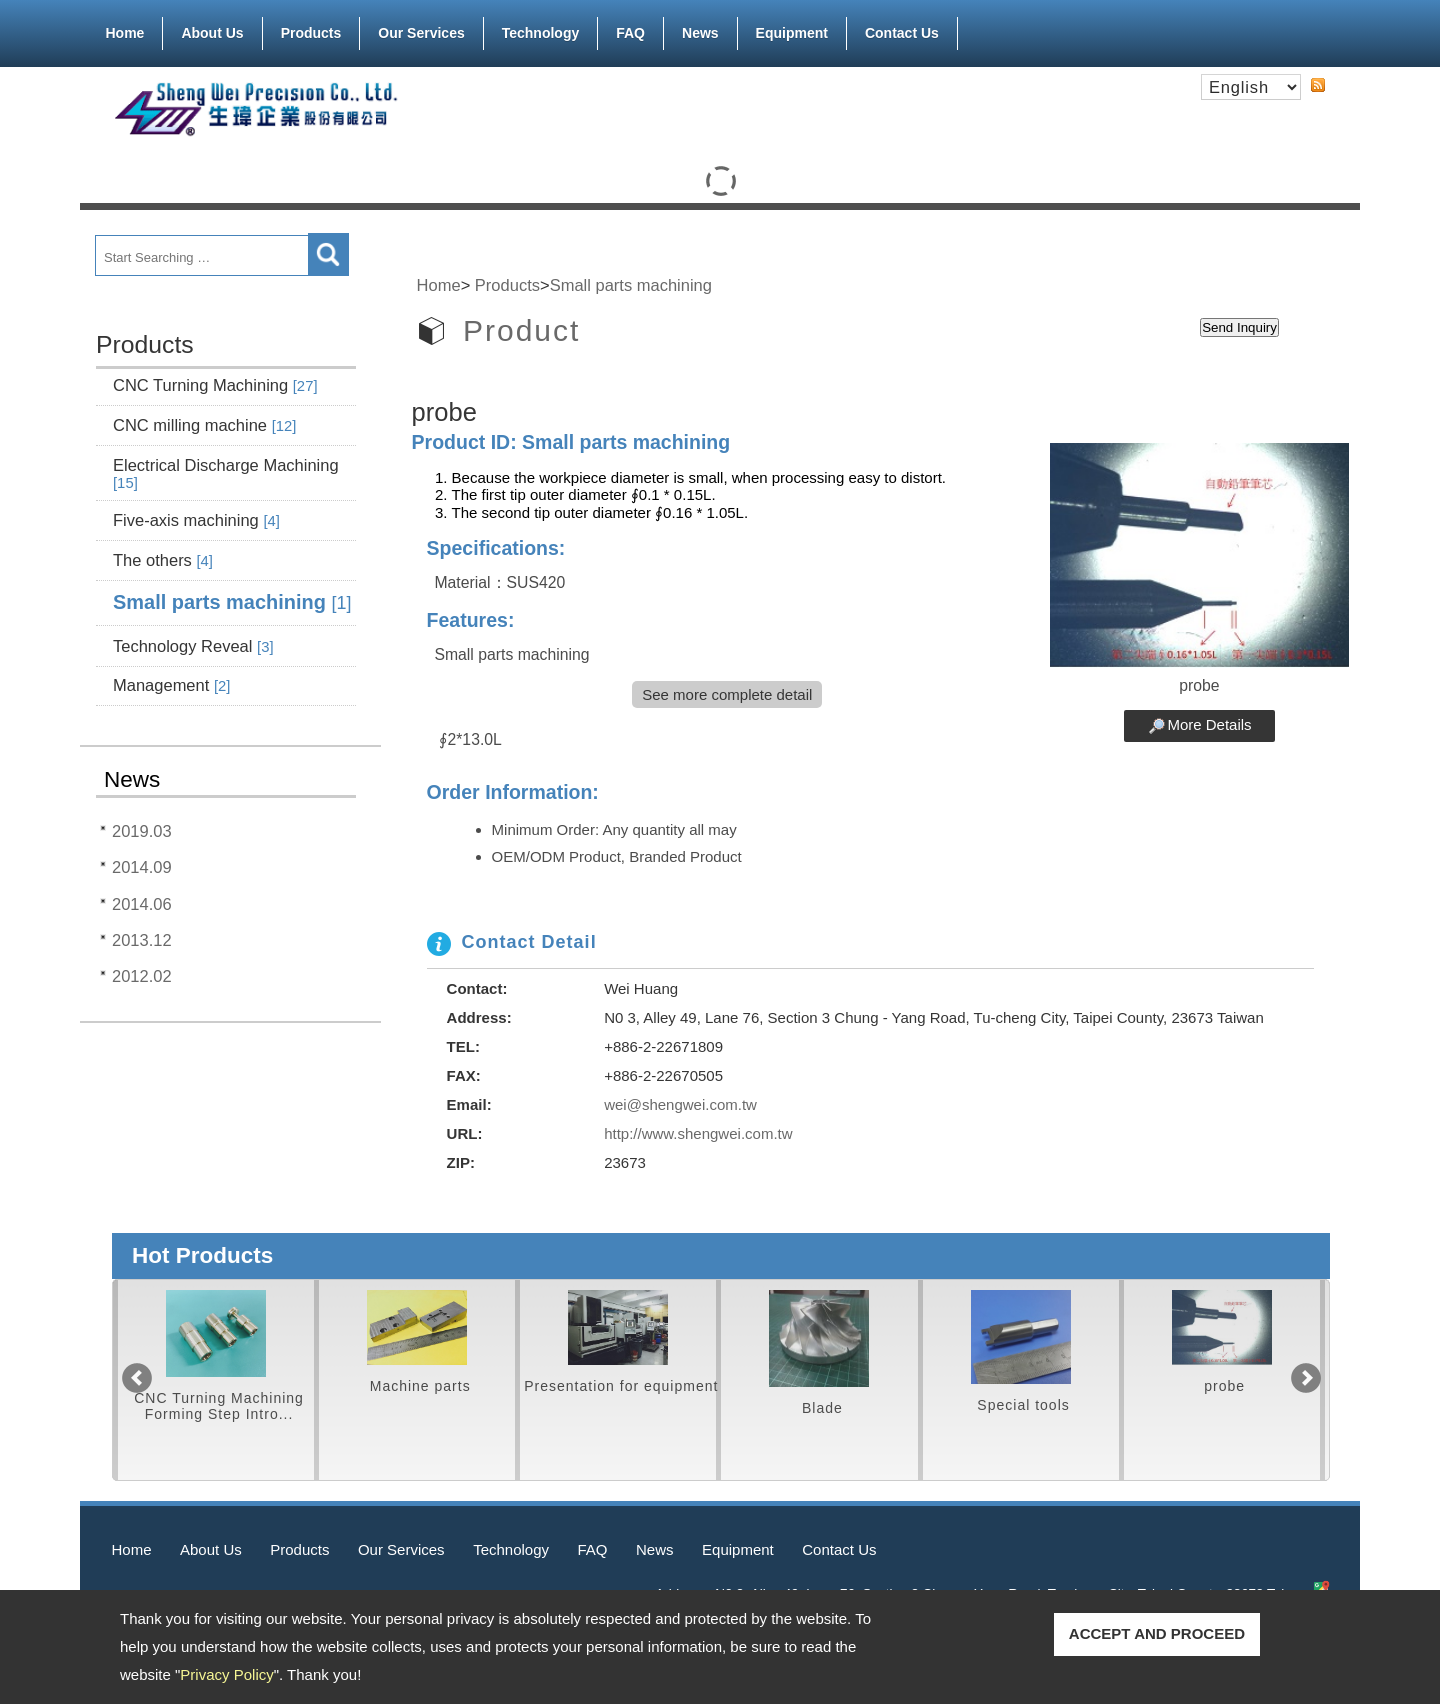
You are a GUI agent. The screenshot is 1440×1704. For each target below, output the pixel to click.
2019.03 (142, 831)
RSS (1318, 85)
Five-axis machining (196, 520)
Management (171, 685)
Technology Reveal (193, 646)
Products (311, 29)
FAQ (630, 33)
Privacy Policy (226, 1674)
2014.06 (142, 904)
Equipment (792, 29)
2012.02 (142, 976)
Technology (541, 33)
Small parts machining (232, 602)
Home (125, 33)
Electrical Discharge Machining (226, 473)
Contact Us (902, 33)
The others (163, 560)
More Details (1209, 724)
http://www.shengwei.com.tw (698, 1133)
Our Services (421, 29)
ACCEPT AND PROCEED (1157, 1633)
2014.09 (142, 867)
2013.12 (142, 940)
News (700, 33)
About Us (212, 29)
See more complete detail (727, 694)
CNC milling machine (204, 425)
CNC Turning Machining (215, 385)
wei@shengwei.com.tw (680, 1104)
